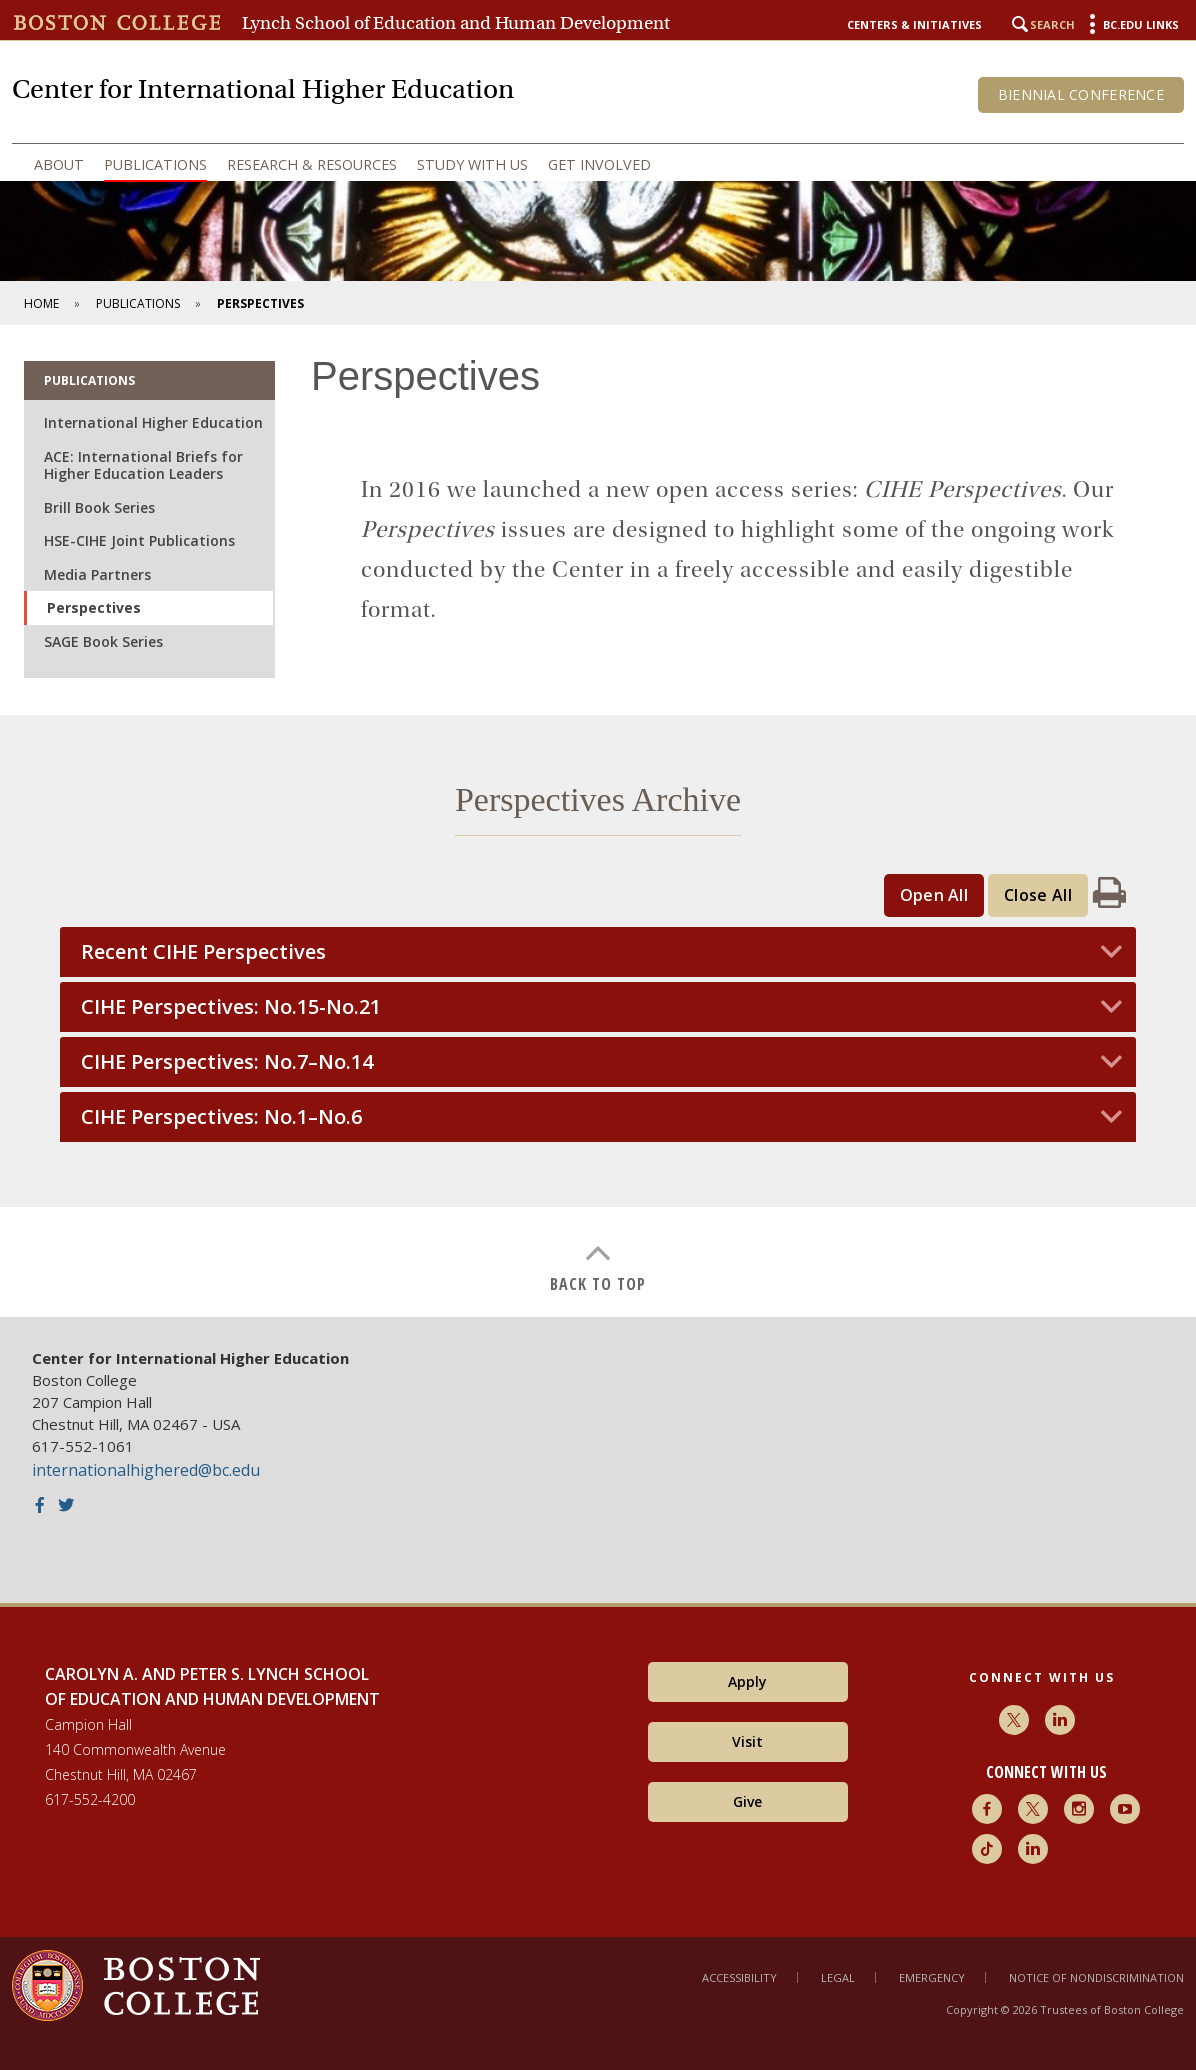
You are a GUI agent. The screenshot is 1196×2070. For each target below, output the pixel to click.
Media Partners (97, 574)
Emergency (932, 1977)
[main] (598, 821)
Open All (934, 895)
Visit (747, 1741)
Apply (747, 1681)
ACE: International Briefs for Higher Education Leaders (143, 465)
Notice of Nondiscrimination (1096, 1977)
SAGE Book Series (103, 641)
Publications (155, 164)
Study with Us (472, 164)
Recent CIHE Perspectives (203, 952)
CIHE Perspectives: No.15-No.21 (231, 1007)
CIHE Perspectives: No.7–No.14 (227, 1062)
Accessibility (739, 1977)
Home (41, 303)
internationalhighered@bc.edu (146, 1470)
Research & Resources (312, 164)
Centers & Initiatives (914, 25)
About (59, 164)
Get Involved (599, 164)
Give (747, 1801)
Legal (838, 1977)
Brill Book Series (99, 507)
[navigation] (598, 165)
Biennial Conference (1081, 94)
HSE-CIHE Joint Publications (139, 540)
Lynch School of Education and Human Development (456, 23)
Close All (1038, 895)
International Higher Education (153, 422)
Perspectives (94, 607)
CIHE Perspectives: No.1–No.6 (221, 1117)
